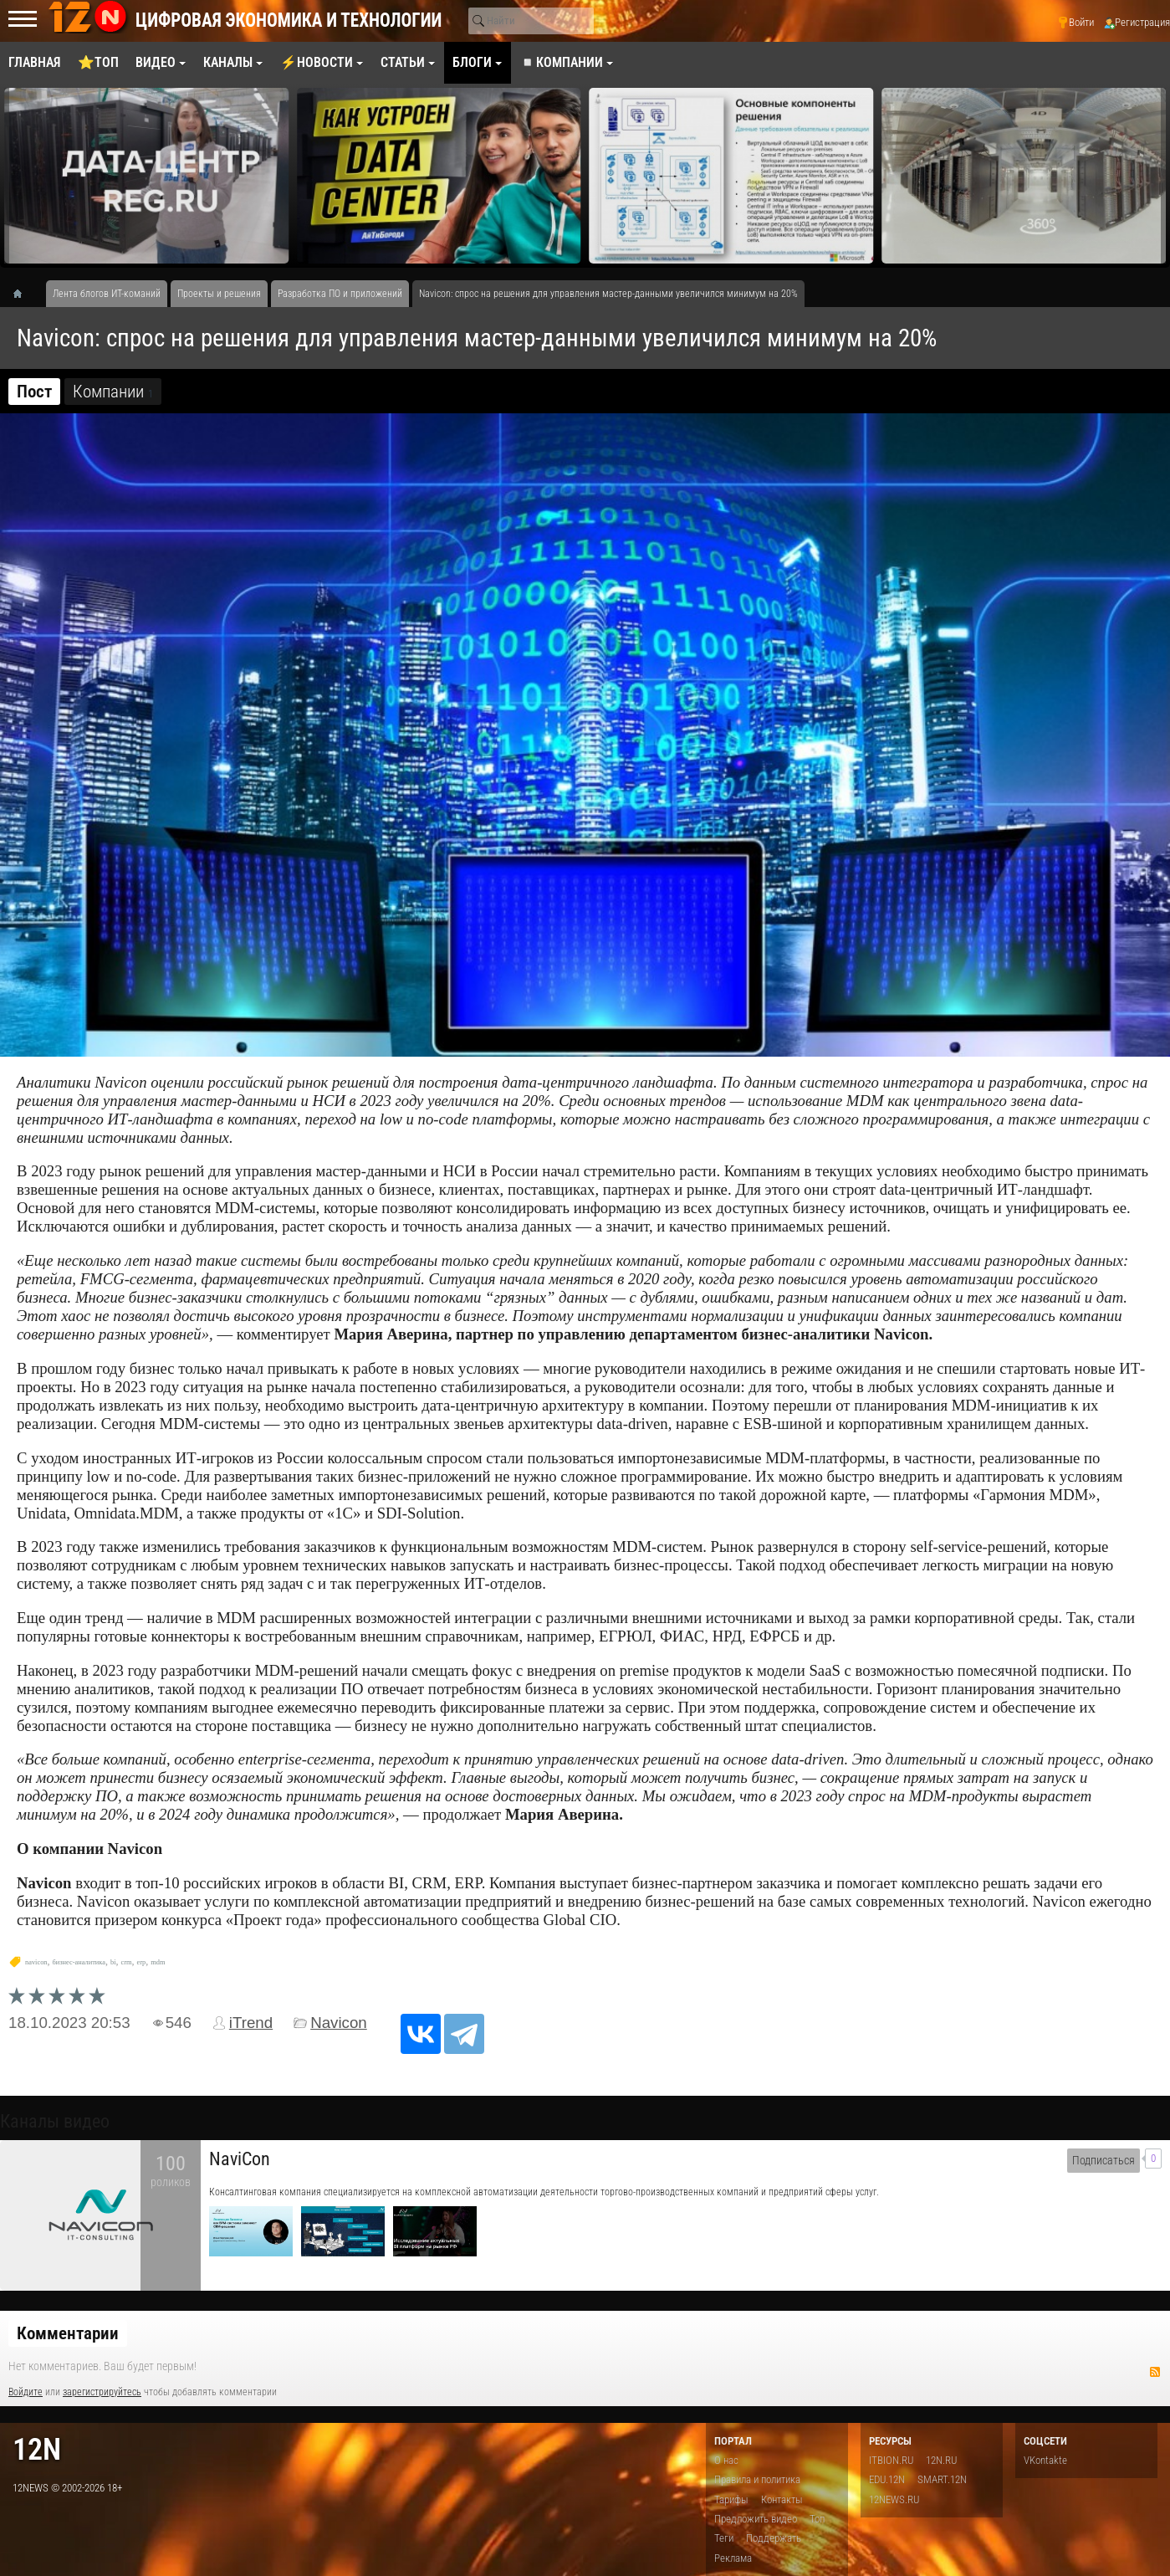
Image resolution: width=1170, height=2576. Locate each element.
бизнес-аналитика (79, 1962)
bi (113, 1962)
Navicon (338, 2022)
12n (37, 2449)
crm (125, 1962)
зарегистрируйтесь (102, 2392)
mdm (158, 1962)
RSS (1155, 2371)
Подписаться (1103, 2160)
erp (141, 1962)
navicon (36, 1962)
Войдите (25, 2392)
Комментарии (68, 2333)
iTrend (251, 2022)
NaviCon (239, 2158)
